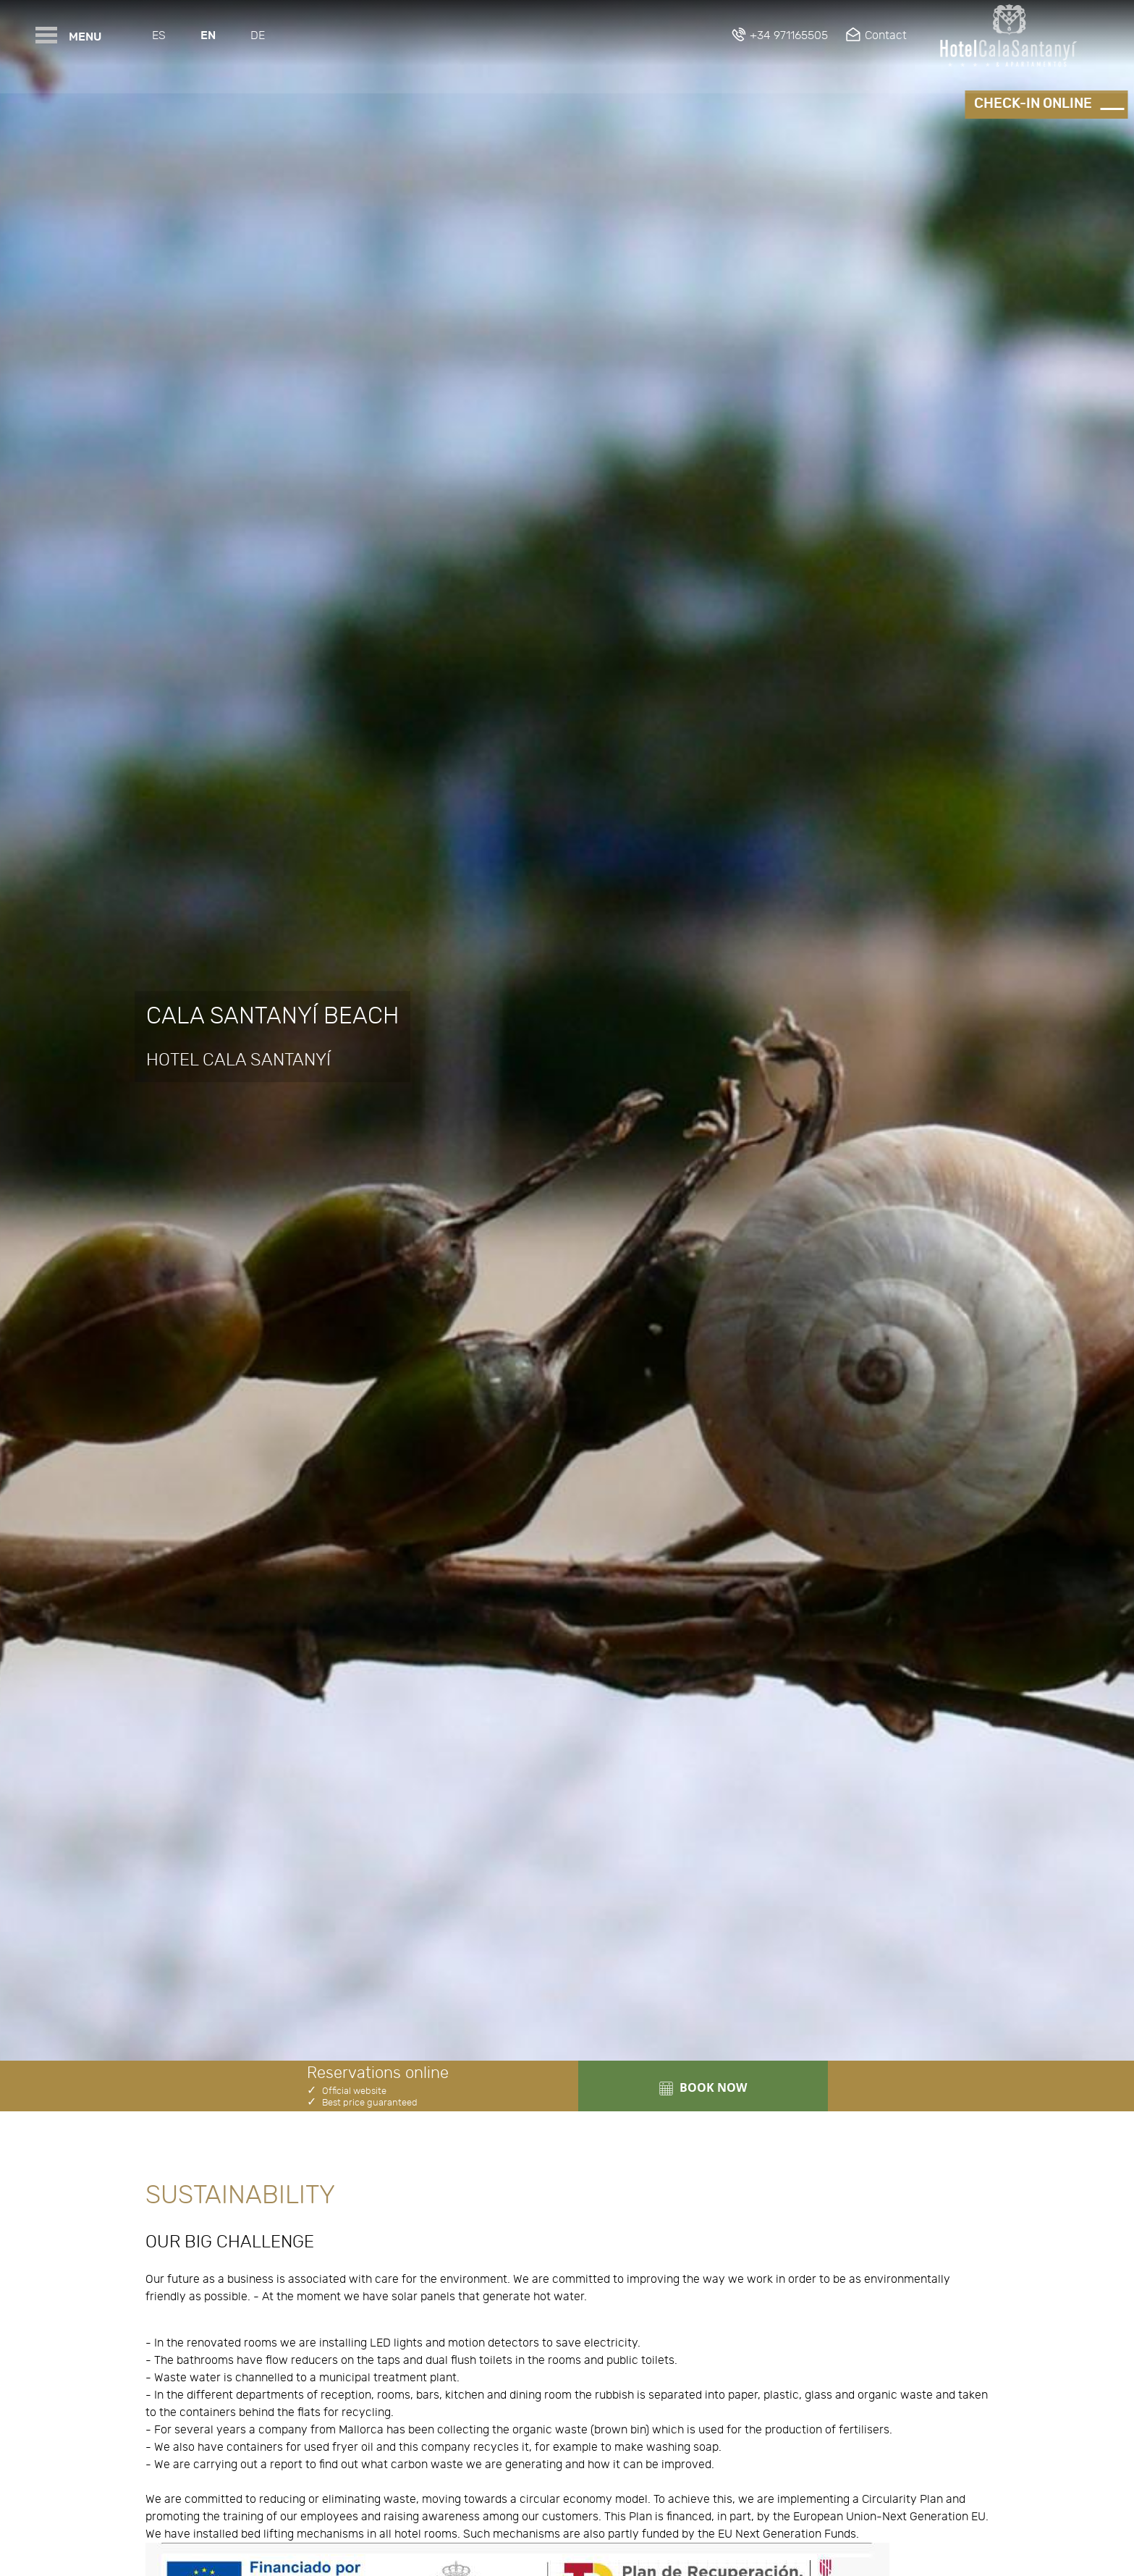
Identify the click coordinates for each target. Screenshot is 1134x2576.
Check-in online (1033, 104)
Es (159, 35)
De (257, 35)
